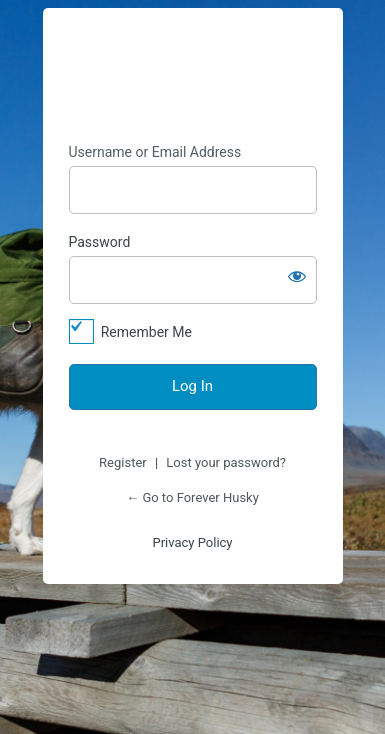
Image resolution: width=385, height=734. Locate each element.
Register (123, 462)
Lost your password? (226, 462)
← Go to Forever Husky (192, 497)
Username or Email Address (155, 152)
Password (100, 242)
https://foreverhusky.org (193, 76)
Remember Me (146, 332)
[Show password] (297, 276)
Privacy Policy (192, 542)
